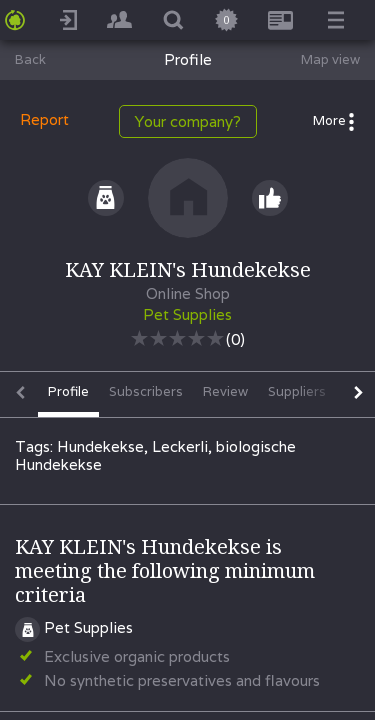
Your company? (188, 121)
